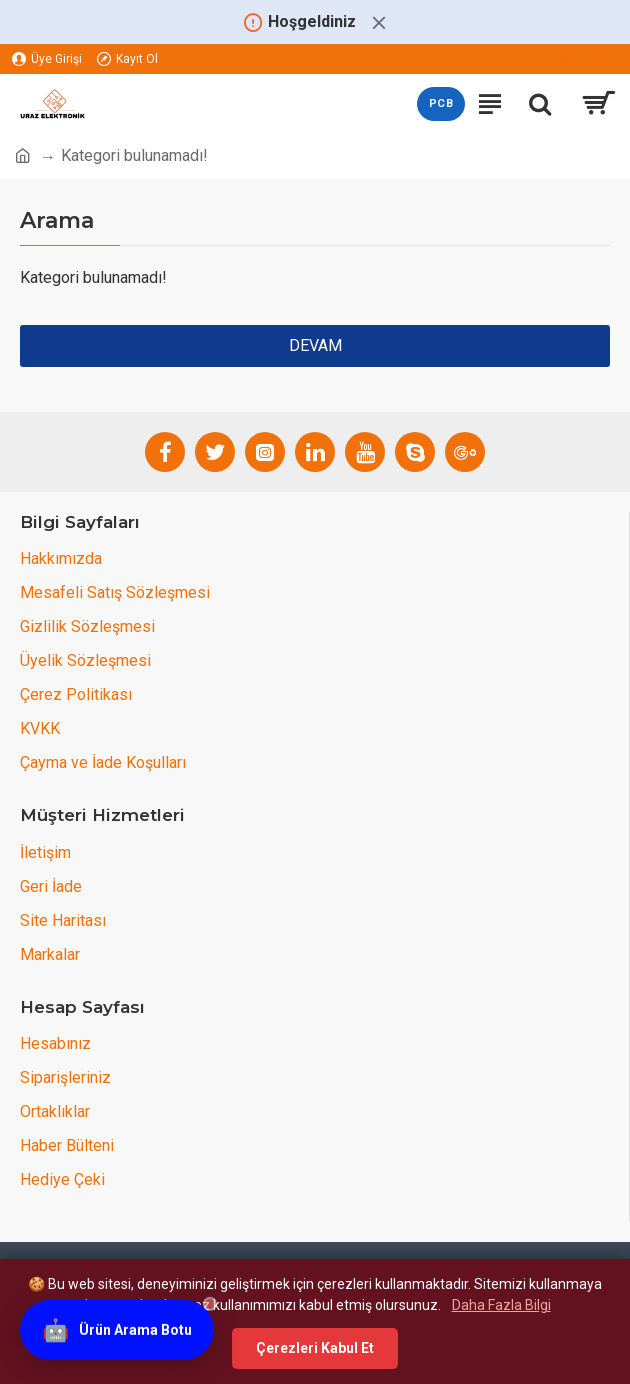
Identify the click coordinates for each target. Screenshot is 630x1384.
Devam (315, 345)
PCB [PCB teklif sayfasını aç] (441, 103)
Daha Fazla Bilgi (501, 1305)
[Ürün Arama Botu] (117, 1331)
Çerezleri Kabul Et (315, 1348)
